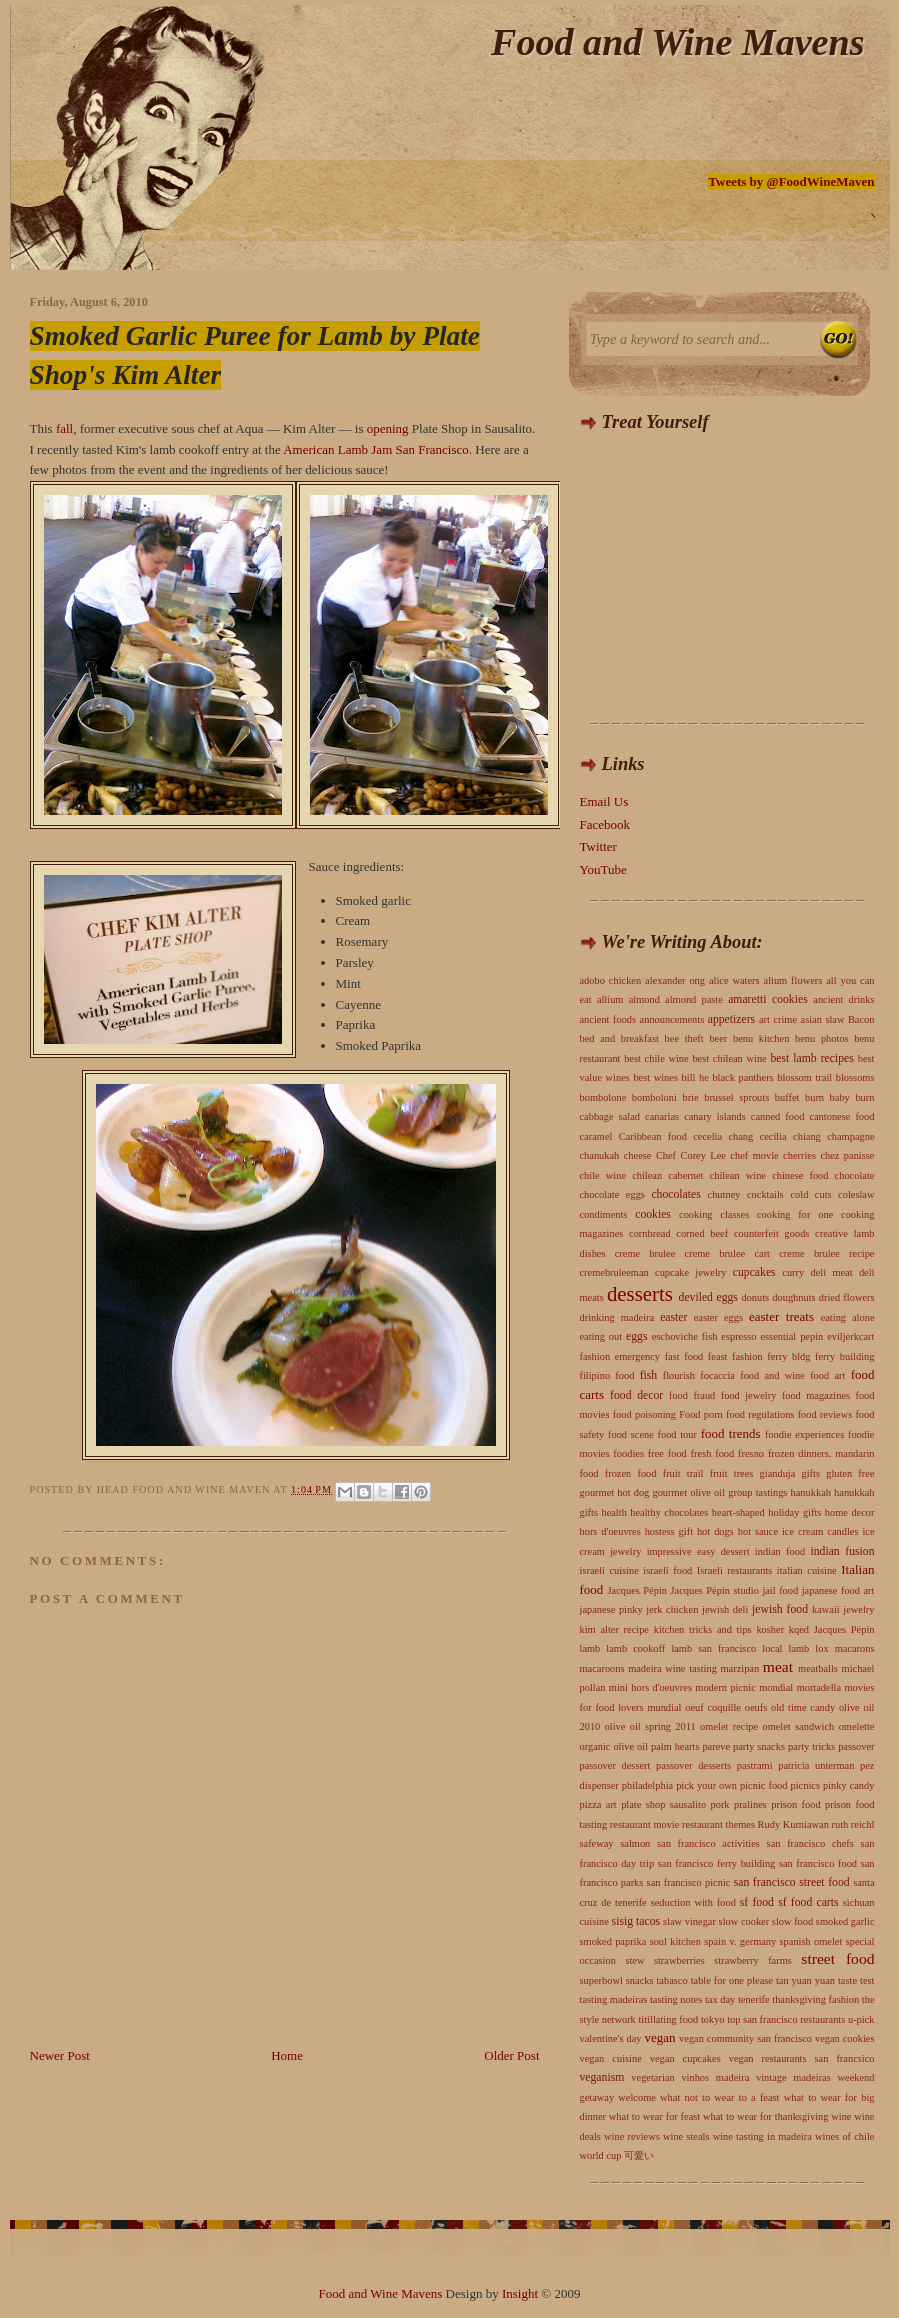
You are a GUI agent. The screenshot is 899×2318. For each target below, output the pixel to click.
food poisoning (644, 1414)
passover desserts (693, 1765)
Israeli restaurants (734, 1570)
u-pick (861, 2019)
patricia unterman (816, 1765)
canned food (778, 1116)
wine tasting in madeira (762, 2136)
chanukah (600, 1155)
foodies (628, 1453)
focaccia (717, 1375)
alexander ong (675, 980)
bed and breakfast (619, 1038)
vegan (659, 2037)
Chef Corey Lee (691, 1155)
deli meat (832, 1272)
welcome (637, 2097)
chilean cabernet (667, 1175)
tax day (720, 1999)
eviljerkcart (850, 1336)
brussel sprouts (736, 1097)
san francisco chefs (810, 1843)
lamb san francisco (713, 1648)
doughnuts (793, 1297)
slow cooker (744, 1921)
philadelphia (647, 1785)
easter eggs (718, 1317)
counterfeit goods (772, 1233)
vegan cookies (845, 2038)
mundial (664, 1707)
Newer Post (60, 2055)
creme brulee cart (727, 1253)
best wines (655, 1077)
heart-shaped (738, 1512)
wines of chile (845, 2136)
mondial (776, 1687)
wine (841, 2116)
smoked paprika (613, 1941)
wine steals (686, 2136)
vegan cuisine (611, 2058)
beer (718, 1038)
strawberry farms (753, 1960)
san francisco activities (708, 1843)
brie (690, 1097)
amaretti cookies (768, 999)
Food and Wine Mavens (677, 42)
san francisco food (818, 1863)
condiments (604, 1214)
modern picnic (725, 1687)
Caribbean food (653, 1136)
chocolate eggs (612, 1194)
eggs (636, 1336)
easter (673, 1317)
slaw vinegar (689, 1921)
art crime (778, 1019)
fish (649, 1375)
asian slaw (823, 1019)
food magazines (816, 1395)
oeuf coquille (713, 1707)
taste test (856, 1980)
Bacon (861, 1019)
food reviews (825, 1414)
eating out (601, 1336)
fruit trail (683, 1473)
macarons (855, 1648)
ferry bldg (788, 1356)
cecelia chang (723, 1136)
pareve (716, 1746)
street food (837, 1958)
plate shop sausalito (663, 1804)
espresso (738, 1336)
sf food (757, 1902)
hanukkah (811, 1492)
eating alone (848, 1317)
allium (610, 999)
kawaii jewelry (843, 1609)
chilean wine (738, 1175)
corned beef (702, 1233)
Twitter (598, 846)
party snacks (759, 1746)
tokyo (713, 2019)
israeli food (667, 1570)
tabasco (671, 1980)
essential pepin (791, 1336)
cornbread (650, 1233)
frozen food (631, 1473)
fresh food (713, 1453)
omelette (857, 1726)
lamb (590, 1648)
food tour (677, 1434)
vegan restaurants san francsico (802, 2058)
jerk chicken (672, 1609)
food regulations (760, 1414)
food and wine (772, 1375)
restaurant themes (718, 1824)
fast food (684, 1356)
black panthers (742, 1077)
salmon (635, 1843)
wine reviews (632, 2136)
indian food (780, 1551)
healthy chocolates (669, 1512)
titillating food (668, 2019)
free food (667, 1453)
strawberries (679, 1960)
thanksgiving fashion (815, 1999)
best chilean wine (729, 1058)
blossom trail (804, 1077)
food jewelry (749, 1395)
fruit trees (732, 1473)
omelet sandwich (798, 1726)
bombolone (603, 1097)
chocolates (675, 1194)
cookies (653, 1214)
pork (720, 1804)
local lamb (785, 1648)
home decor (850, 1512)
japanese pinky (611, 1609)
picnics (805, 1785)
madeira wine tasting (672, 1668)
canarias (662, 1116)
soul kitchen (675, 1941)
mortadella (819, 1687)
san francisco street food (792, 1882)
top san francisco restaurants (786, 2019)
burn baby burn (839, 1097)
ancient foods (608, 1019)
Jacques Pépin (637, 1590)
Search (838, 340)
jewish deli (725, 1609)
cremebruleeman (614, 1272)
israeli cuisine (609, 1570)
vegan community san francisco (745, 2038)
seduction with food (693, 1902)
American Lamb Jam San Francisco (376, 449)
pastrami (755, 1765)
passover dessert (615, 1765)
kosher (770, 1629)
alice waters (734, 980)
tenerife (754, 1999)
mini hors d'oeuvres (650, 1687)
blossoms (855, 1077)
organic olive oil (614, 1746)
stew (634, 1960)
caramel (596, 1136)
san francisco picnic (689, 1882)
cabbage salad (610, 1116)
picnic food (763, 1785)
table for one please (732, 1980)
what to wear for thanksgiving (765, 2116)
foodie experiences (804, 1434)
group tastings (757, 1492)
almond (644, 999)
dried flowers (847, 1297)
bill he (695, 1077)
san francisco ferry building (717, 1863)
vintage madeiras (793, 2077)
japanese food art (838, 1590)
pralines (750, 1804)
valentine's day (611, 2038)
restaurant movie (645, 1824)
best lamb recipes (811, 1058)
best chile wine (656, 1058)
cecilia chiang (790, 1136)
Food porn (701, 1414)
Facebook (605, 824)
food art (827, 1375)
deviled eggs (708, 1297)
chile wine (603, 1175)
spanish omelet (811, 1941)
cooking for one (795, 1214)
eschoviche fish (685, 1336)
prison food (795, 1804)
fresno (751, 1453)
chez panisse (847, 1155)
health (613, 1512)
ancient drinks (843, 999)
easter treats (781, 1316)
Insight (520, 2293)
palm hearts (675, 1746)
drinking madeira (617, 1317)
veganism (602, 2077)
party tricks (811, 1746)
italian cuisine (807, 1570)
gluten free (850, 1473)
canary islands (715, 1116)
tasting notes (676, 1999)
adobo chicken (611, 980)
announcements (672, 1019)
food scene (631, 1434)
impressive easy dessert (698, 1551)
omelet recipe (729, 1726)
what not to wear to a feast (719, 2097)
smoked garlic (845, 1921)
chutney (724, 1194)
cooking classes (714, 1214)
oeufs (756, 1707)
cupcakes (754, 1272)
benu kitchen (761, 1038)
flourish (679, 1375)
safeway (597, 1843)
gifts (811, 1473)
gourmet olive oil (688, 1492)
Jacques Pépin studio (714, 1590)
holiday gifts (794, 1512)
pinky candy (849, 1785)
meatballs (818, 1668)
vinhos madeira (715, 2077)
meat (778, 1666)
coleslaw (856, 1194)
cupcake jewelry (690, 1272)
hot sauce (758, 1531)
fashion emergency (620, 1356)
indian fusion (842, 1551)
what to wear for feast (654, 2116)
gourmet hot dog (615, 1492)
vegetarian (652, 2077)
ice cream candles (820, 1531)
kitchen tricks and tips (703, 1629)
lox (821, 1648)
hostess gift (669, 1531)
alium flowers (793, 980)
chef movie (754, 1155)
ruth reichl (852, 1824)
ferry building (844, 1356)
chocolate (855, 1175)
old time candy (803, 1707)
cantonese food (841, 1116)
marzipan (740, 1668)
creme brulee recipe (826, 1253)
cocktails (765, 1194)
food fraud (692, 1395)
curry (793, 1272)
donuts (755, 1297)
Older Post (511, 2055)
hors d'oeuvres (610, 1531)
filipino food (607, 1375)
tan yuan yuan (805, 1980)
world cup (601, 2155)
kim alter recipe (614, 1629)
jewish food (780, 1609)
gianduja (778, 1473)
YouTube (603, 869)
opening (388, 428)
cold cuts (810, 1194)
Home (287, 2055)
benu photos (822, 1038)
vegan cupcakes (685, 2058)
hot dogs (715, 1531)
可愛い (639, 2155)
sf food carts (808, 1902)
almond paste (694, 999)
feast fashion (735, 1356)
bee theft (684, 1038)
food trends (731, 1433)
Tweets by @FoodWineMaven (791, 181)
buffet (787, 1097)
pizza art (598, 1804)
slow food (792, 1921)
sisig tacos (636, 1921)
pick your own (706, 1785)
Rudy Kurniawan (793, 1824)
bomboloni (654, 1097)
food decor (636, 1395)
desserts (640, 1293)
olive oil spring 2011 (650, 1726)
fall (64, 428)
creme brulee (645, 1253)
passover (856, 1746)
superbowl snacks (617, 1980)
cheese (638, 1155)
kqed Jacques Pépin (832, 1629)
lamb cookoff (635, 1648)
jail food (780, 1590)
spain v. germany (740, 1941)
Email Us (604, 801)
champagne (850, 1136)
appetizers (731, 1019)
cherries (799, 1155)
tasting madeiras (614, 1999)
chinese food (800, 1175)
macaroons (602, 1668)
